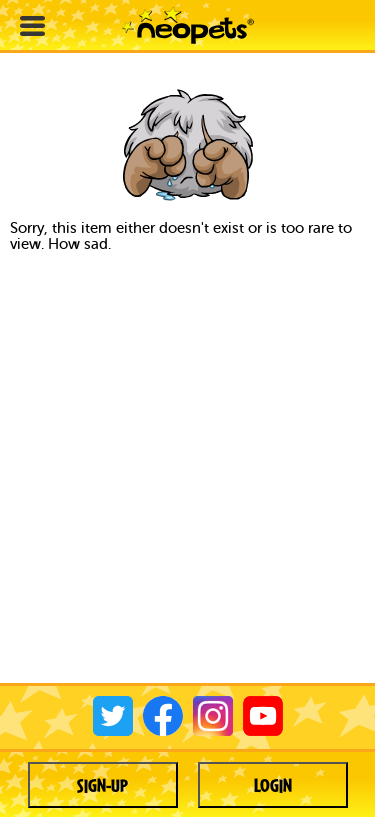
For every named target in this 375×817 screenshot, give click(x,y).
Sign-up (102, 785)
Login (273, 785)
